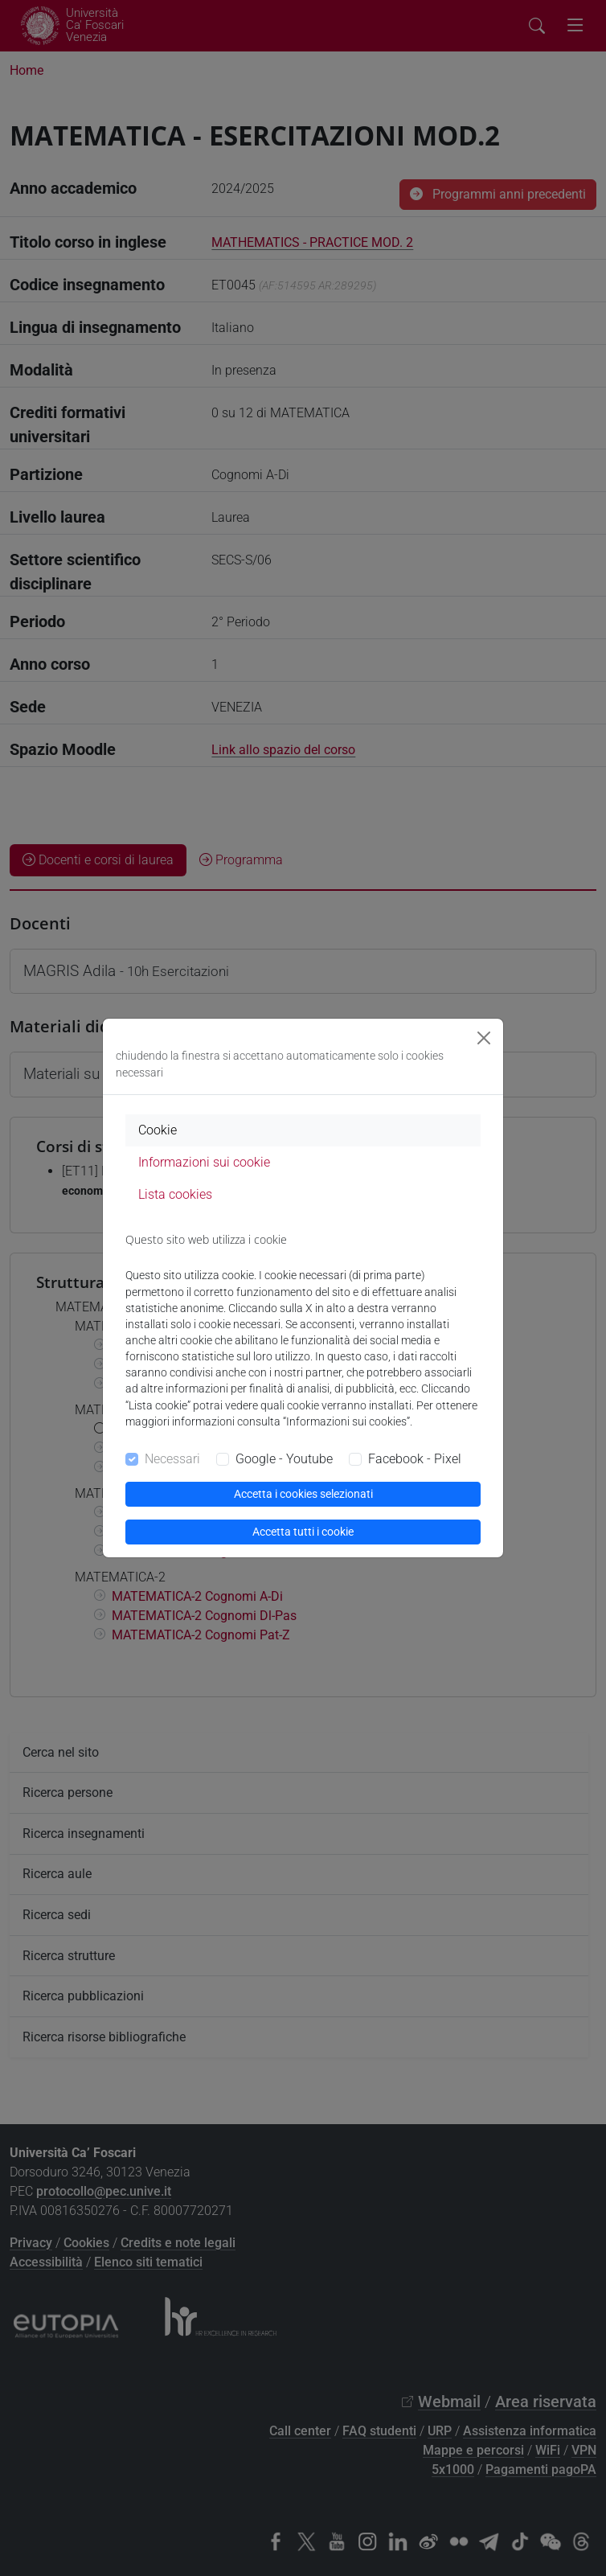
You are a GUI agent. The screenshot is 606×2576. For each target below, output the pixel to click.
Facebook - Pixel (414, 1458)
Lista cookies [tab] (175, 1194)
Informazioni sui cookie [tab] (204, 1162)
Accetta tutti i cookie (303, 1531)
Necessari (172, 1458)
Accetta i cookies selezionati (303, 1493)
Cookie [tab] (157, 1130)
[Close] (484, 1038)
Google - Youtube (284, 1458)
